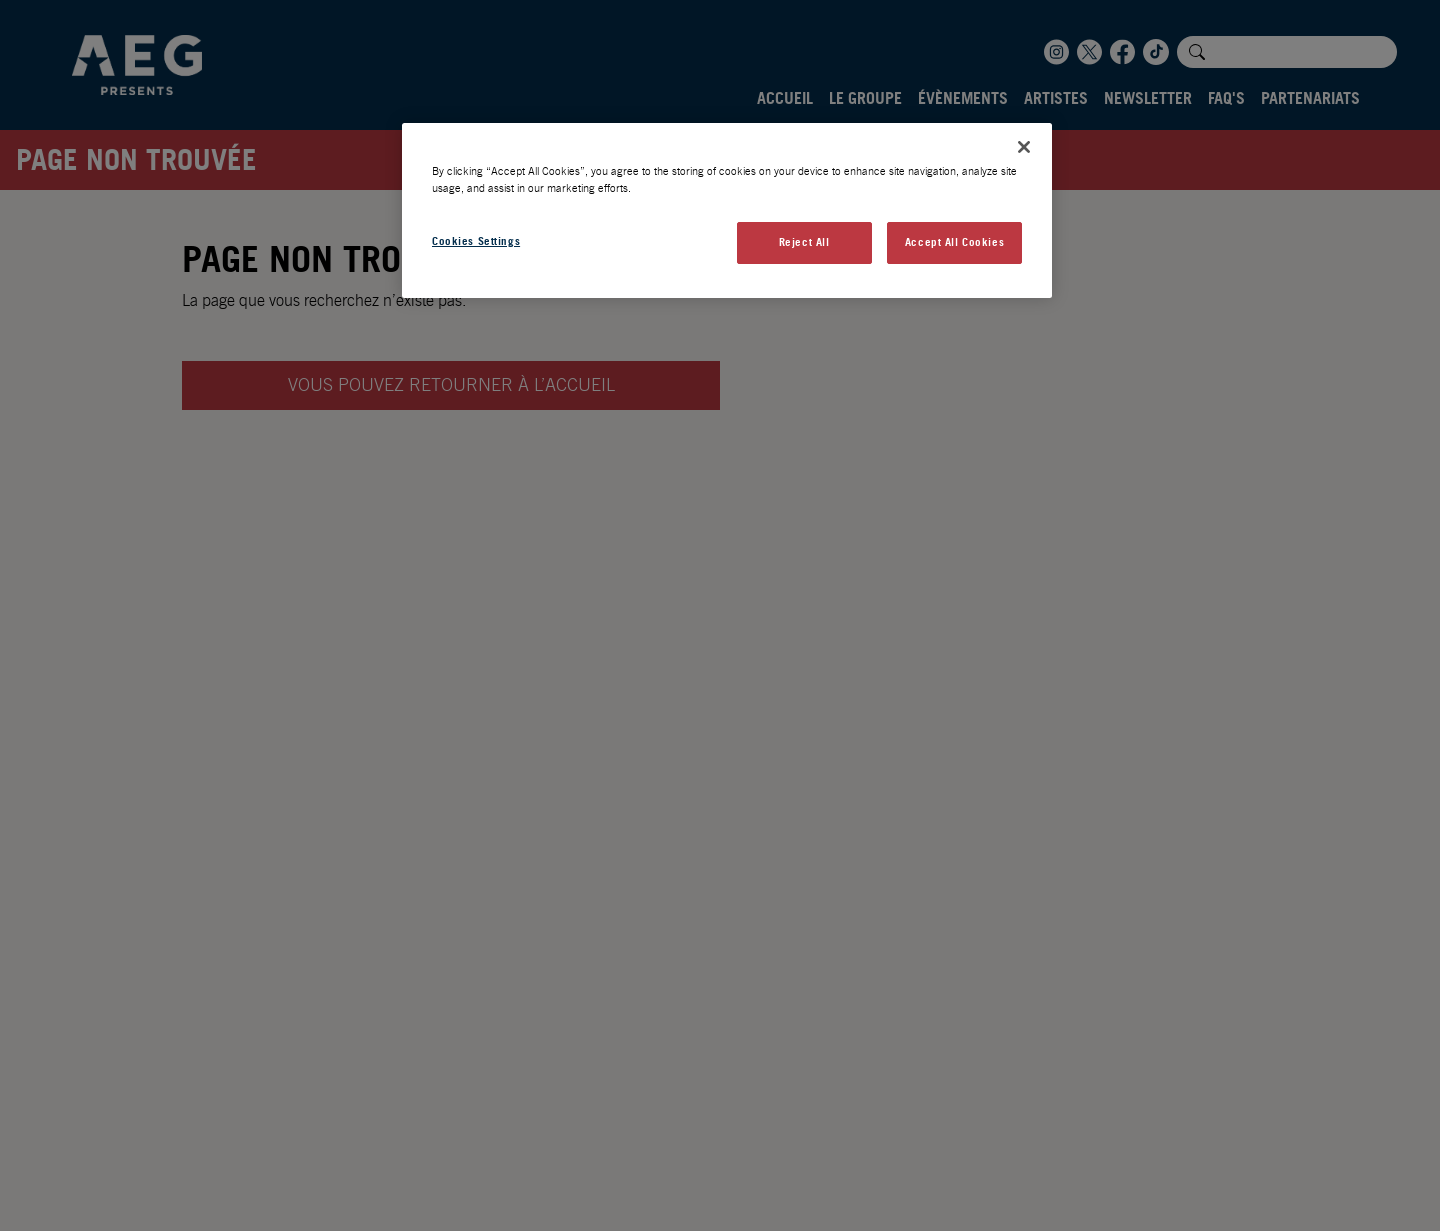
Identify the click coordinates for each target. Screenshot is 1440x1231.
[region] (727, 210)
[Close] (1024, 147)
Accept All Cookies (954, 242)
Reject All (804, 242)
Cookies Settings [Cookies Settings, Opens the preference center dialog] (476, 241)
